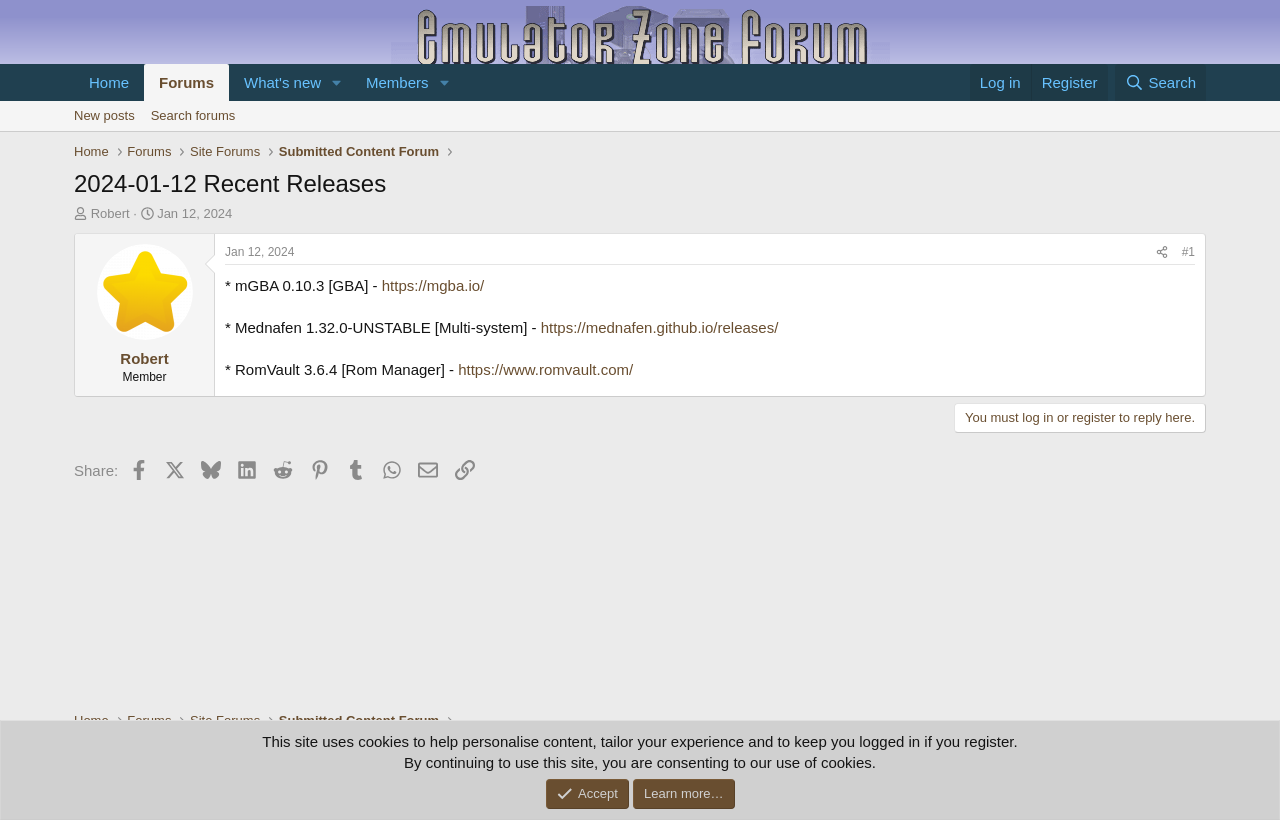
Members (397, 82)
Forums (186, 82)
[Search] (1160, 82)
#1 (1188, 252)
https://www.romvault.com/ (545, 369)
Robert (110, 213)
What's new (282, 82)
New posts (104, 115)
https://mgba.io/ (433, 285)
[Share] (1162, 252)
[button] (337, 82)
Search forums (193, 115)
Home (109, 82)
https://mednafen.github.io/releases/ (660, 327)
